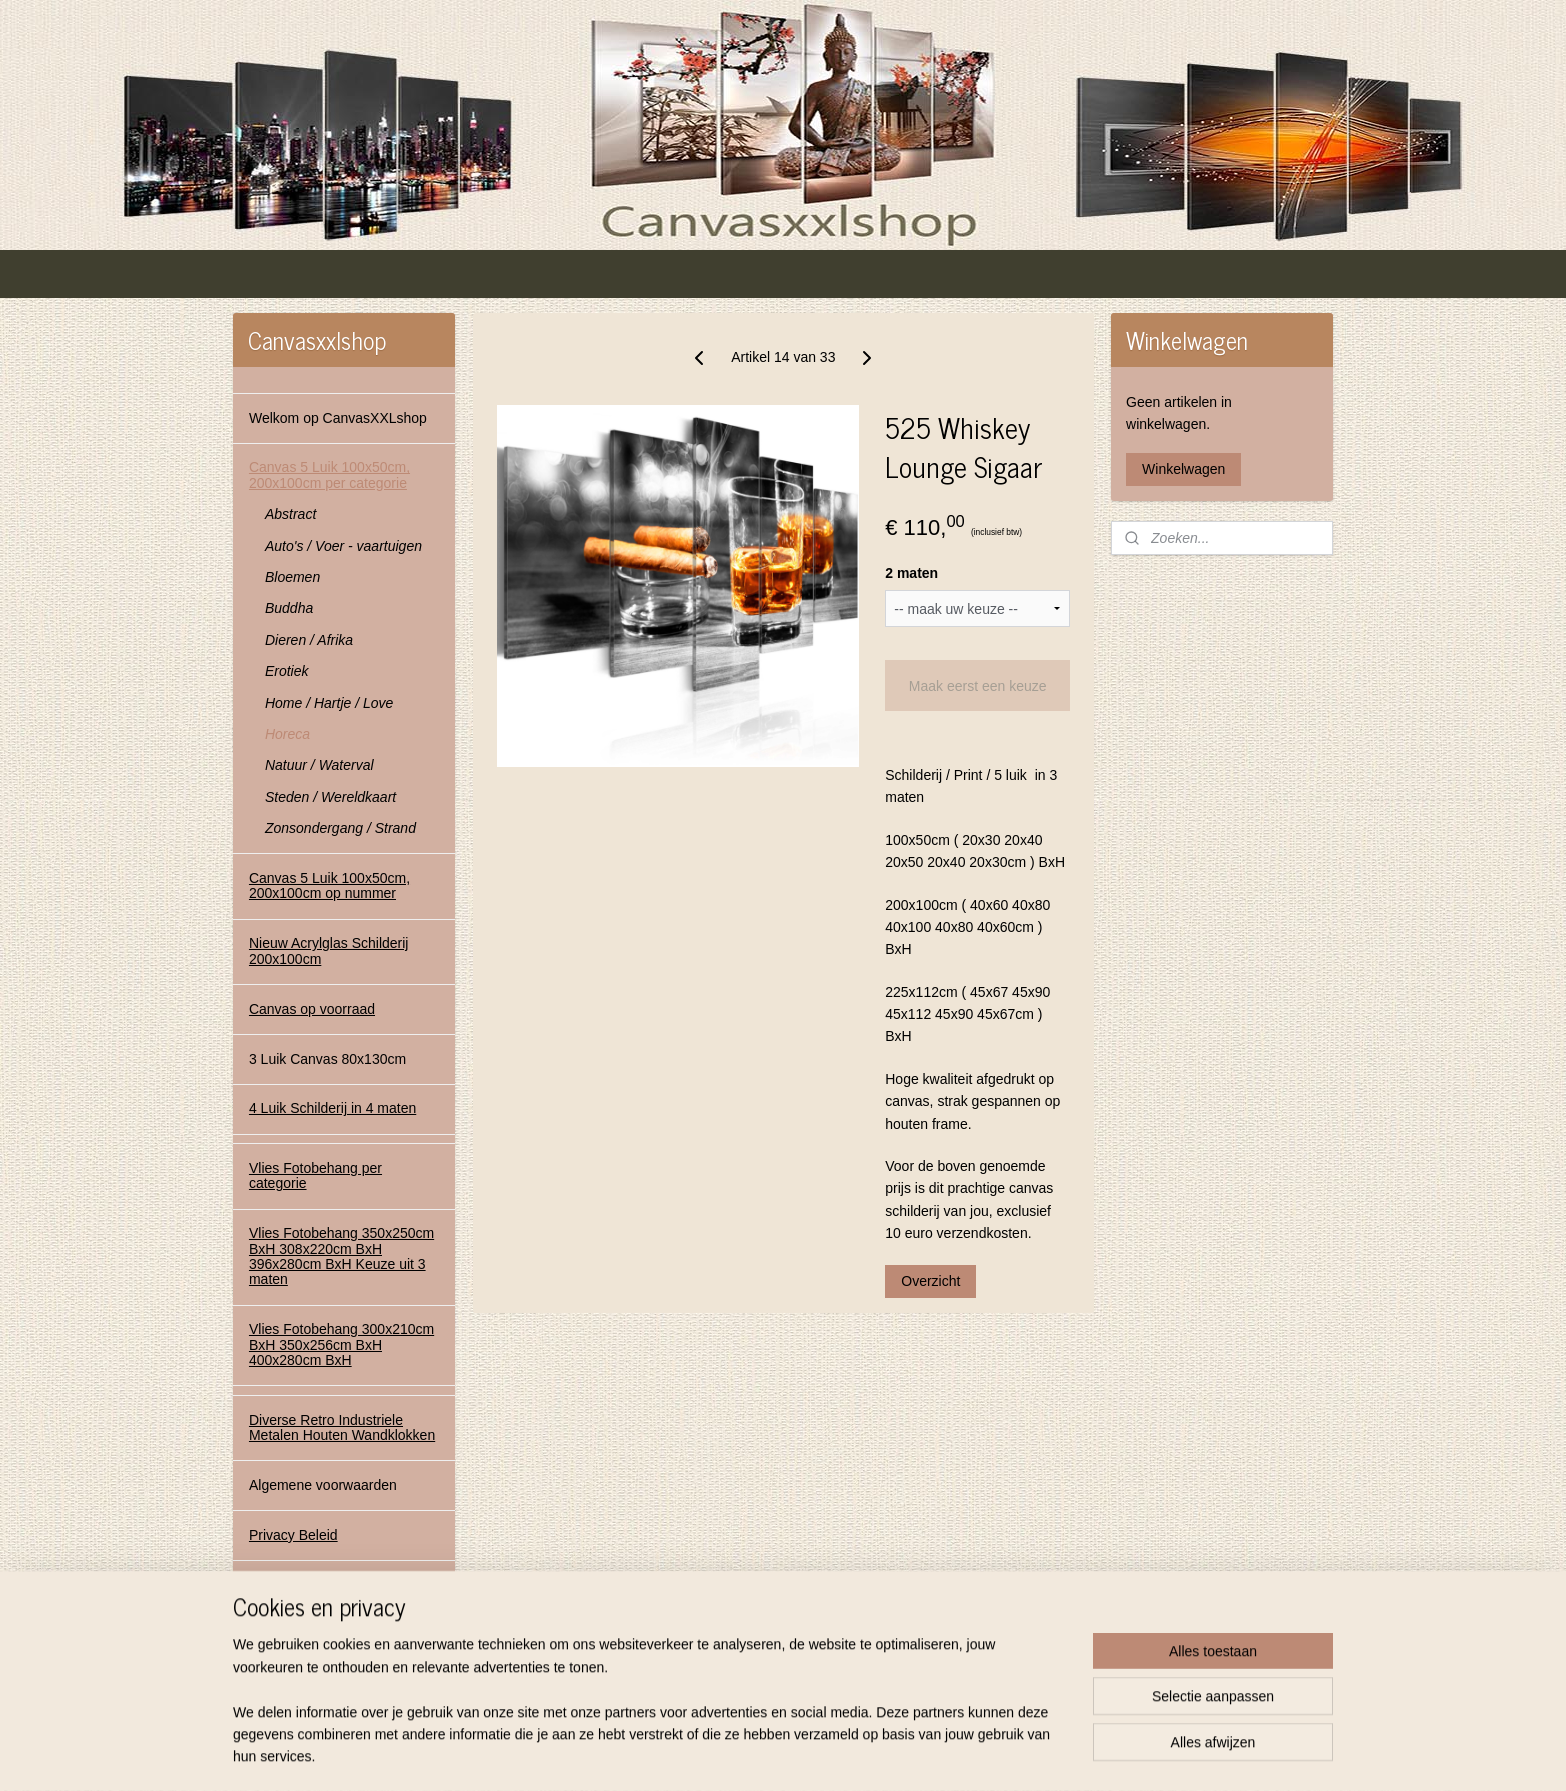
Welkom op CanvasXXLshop (338, 418)
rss (760, 1754)
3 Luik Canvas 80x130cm (327, 1059)
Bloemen (292, 577)
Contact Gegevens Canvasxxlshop (307, 1592)
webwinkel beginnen (826, 1754)
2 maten (911, 573)
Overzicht (930, 1281)
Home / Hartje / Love (329, 703)
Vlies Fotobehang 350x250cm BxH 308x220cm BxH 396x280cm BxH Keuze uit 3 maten (341, 1256)
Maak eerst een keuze (977, 686)
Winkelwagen (1183, 469)
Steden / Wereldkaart (330, 797)
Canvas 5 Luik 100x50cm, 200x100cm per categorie (329, 474)
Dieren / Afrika (309, 640)
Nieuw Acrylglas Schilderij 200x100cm (329, 950)
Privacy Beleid (293, 1535)
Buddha (289, 608)
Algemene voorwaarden (323, 1485)
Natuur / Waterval (319, 765)
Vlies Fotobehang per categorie (315, 1175)
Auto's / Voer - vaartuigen (343, 546)
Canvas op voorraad (312, 1009)
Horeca (287, 734)
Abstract (290, 514)
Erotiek (287, 671)
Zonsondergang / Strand (340, 828)
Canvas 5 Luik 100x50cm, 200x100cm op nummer (329, 885)
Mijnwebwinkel (981, 1754)
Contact (273, 1650)
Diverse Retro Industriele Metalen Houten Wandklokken (342, 1427)
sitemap (725, 1754)
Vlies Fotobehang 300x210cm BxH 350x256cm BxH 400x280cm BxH (341, 1344)
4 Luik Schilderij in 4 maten (332, 1108)
